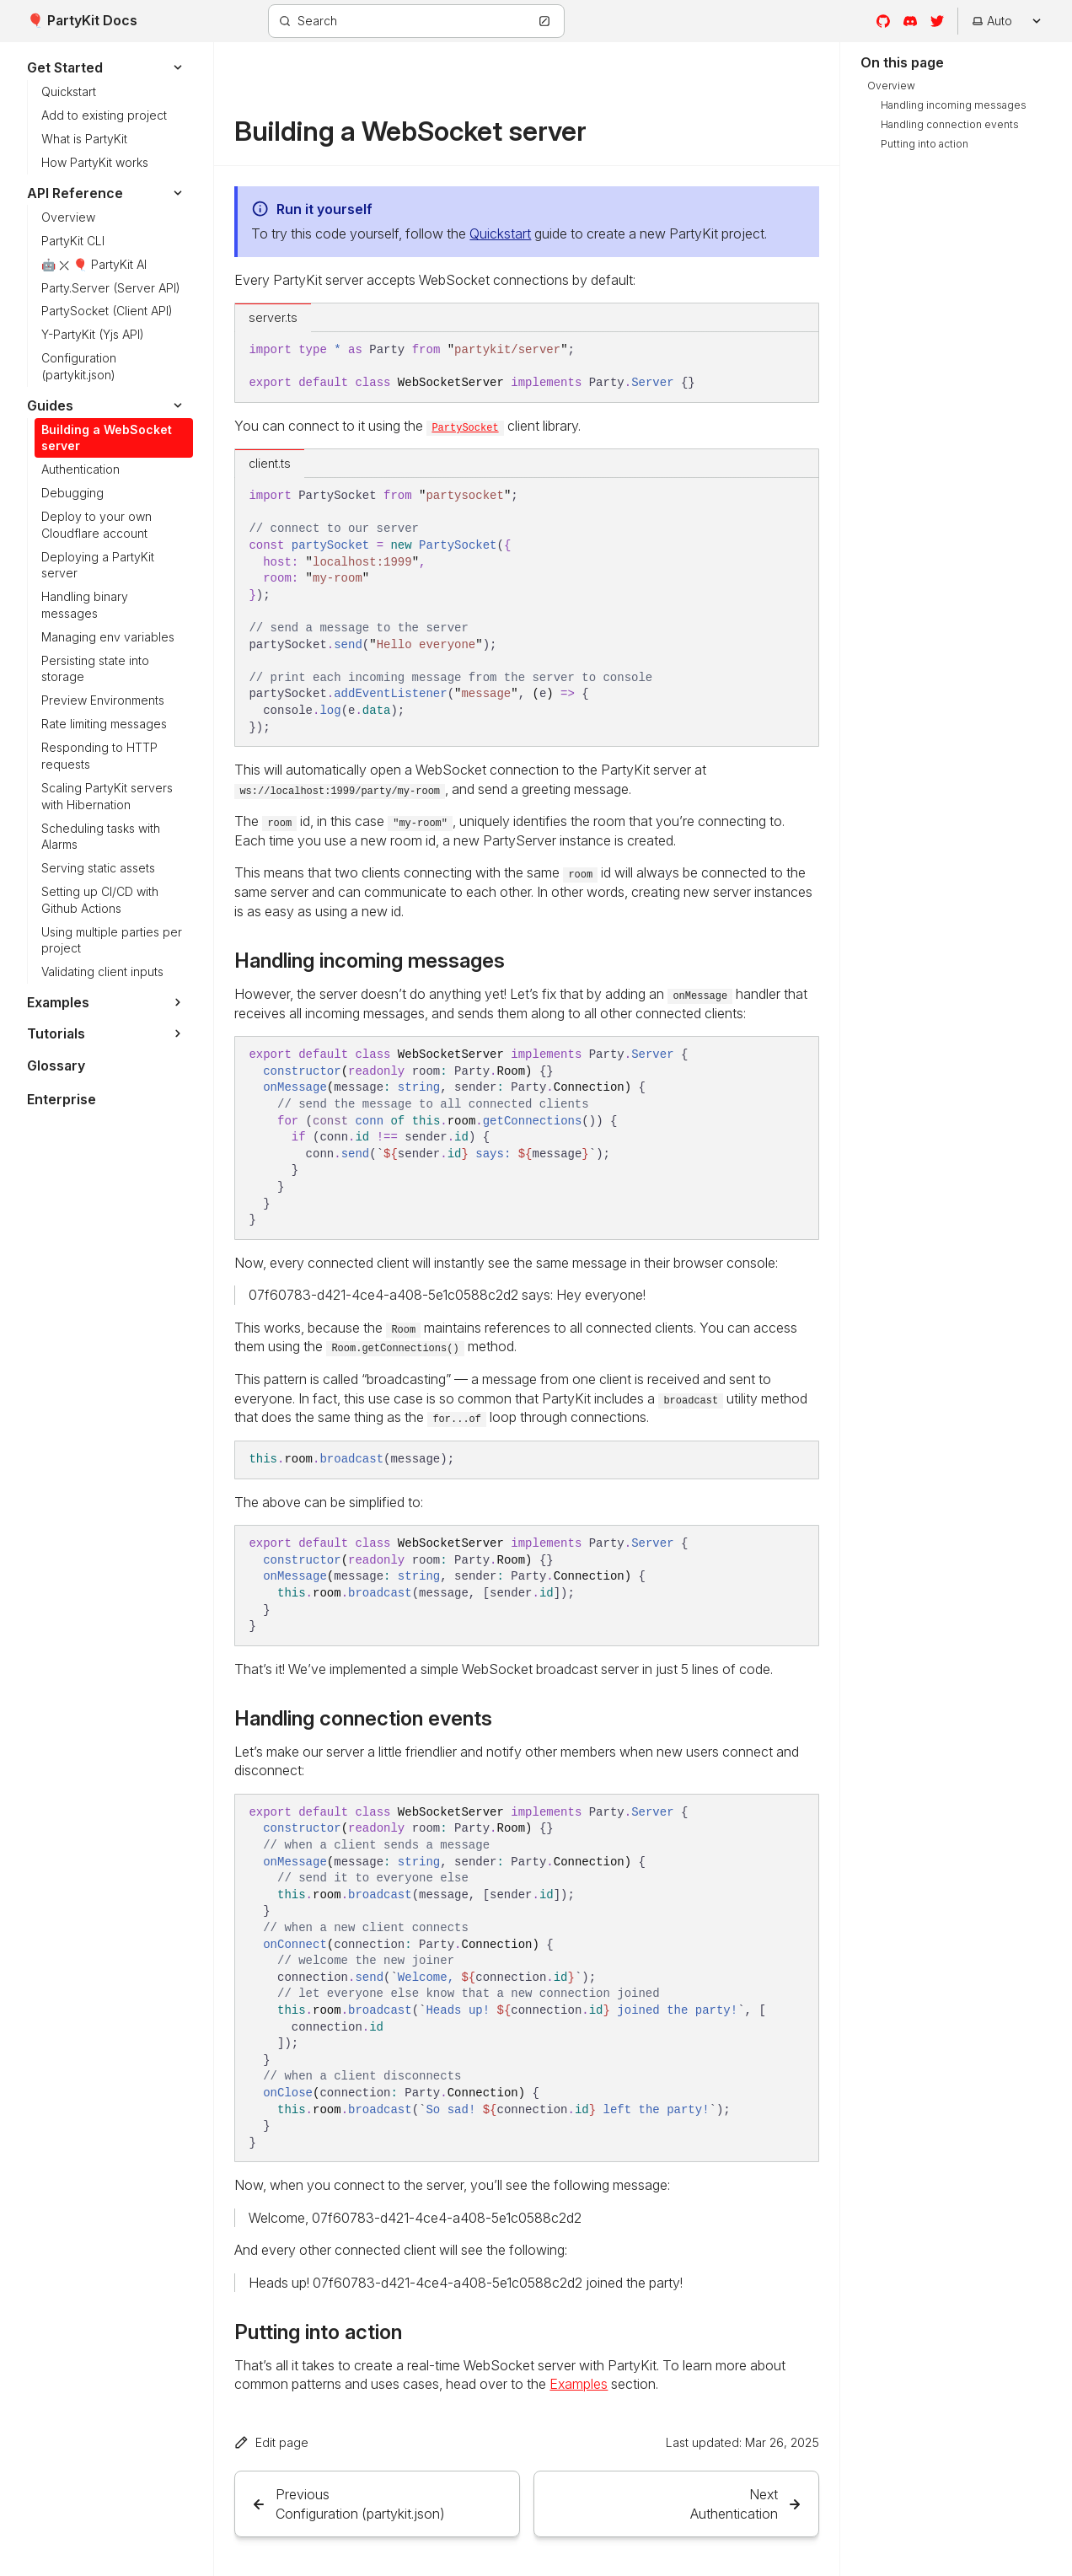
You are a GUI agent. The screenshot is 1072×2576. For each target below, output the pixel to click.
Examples (578, 2383)
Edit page (271, 2442)
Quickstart (500, 233)
